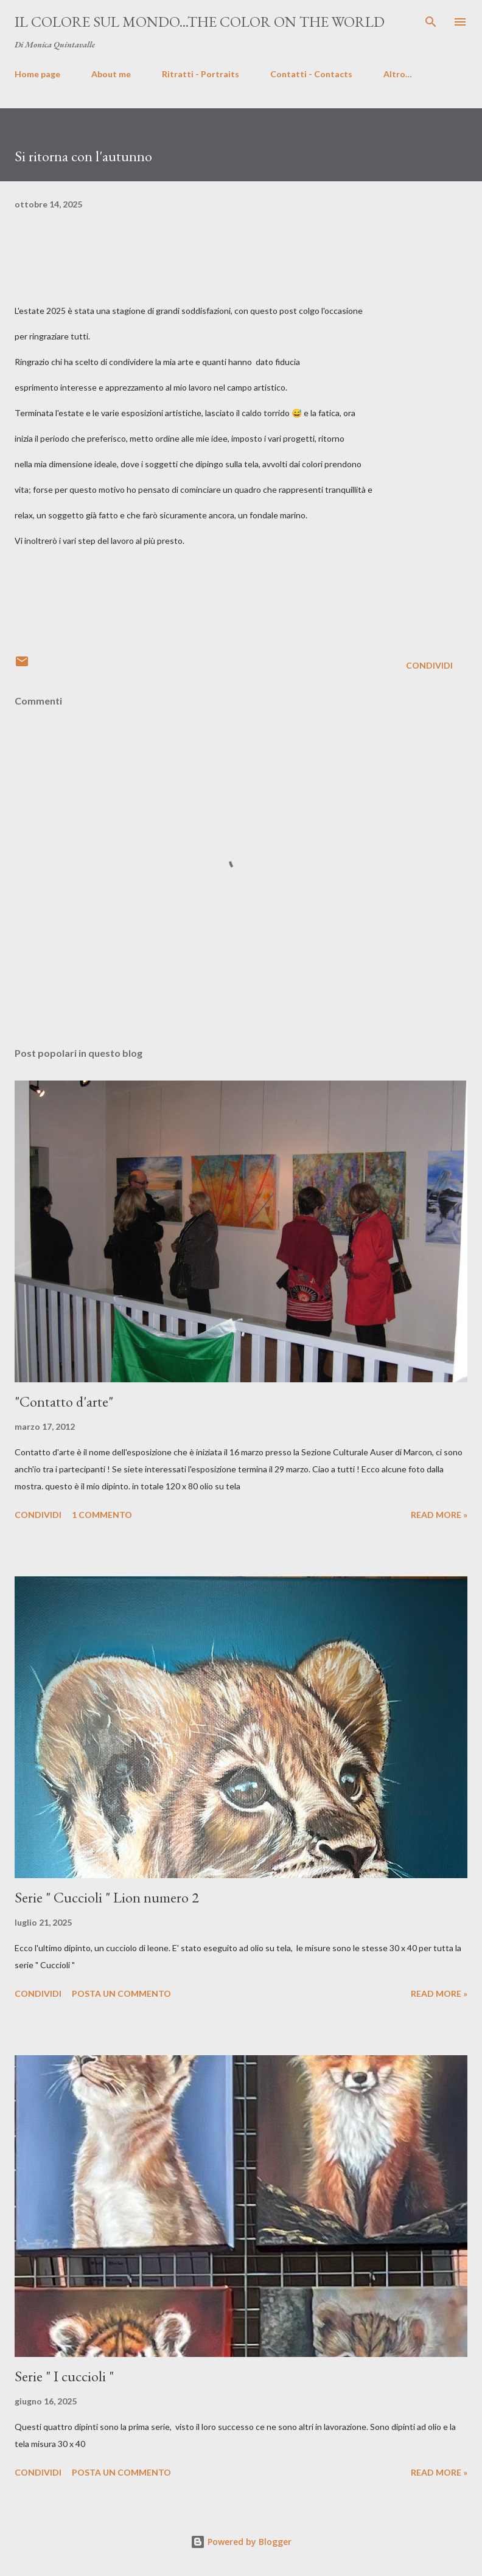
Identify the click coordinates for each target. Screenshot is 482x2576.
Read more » (439, 1514)
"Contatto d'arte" (64, 1401)
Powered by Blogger (241, 2541)
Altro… (397, 74)
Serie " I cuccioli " (64, 2376)
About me (111, 74)
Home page (37, 74)
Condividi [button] (429, 665)
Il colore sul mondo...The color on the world (200, 21)
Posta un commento (121, 1993)
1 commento (102, 1514)
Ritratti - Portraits (200, 74)
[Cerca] (431, 22)
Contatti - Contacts (311, 74)
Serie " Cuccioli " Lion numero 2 (107, 1897)
